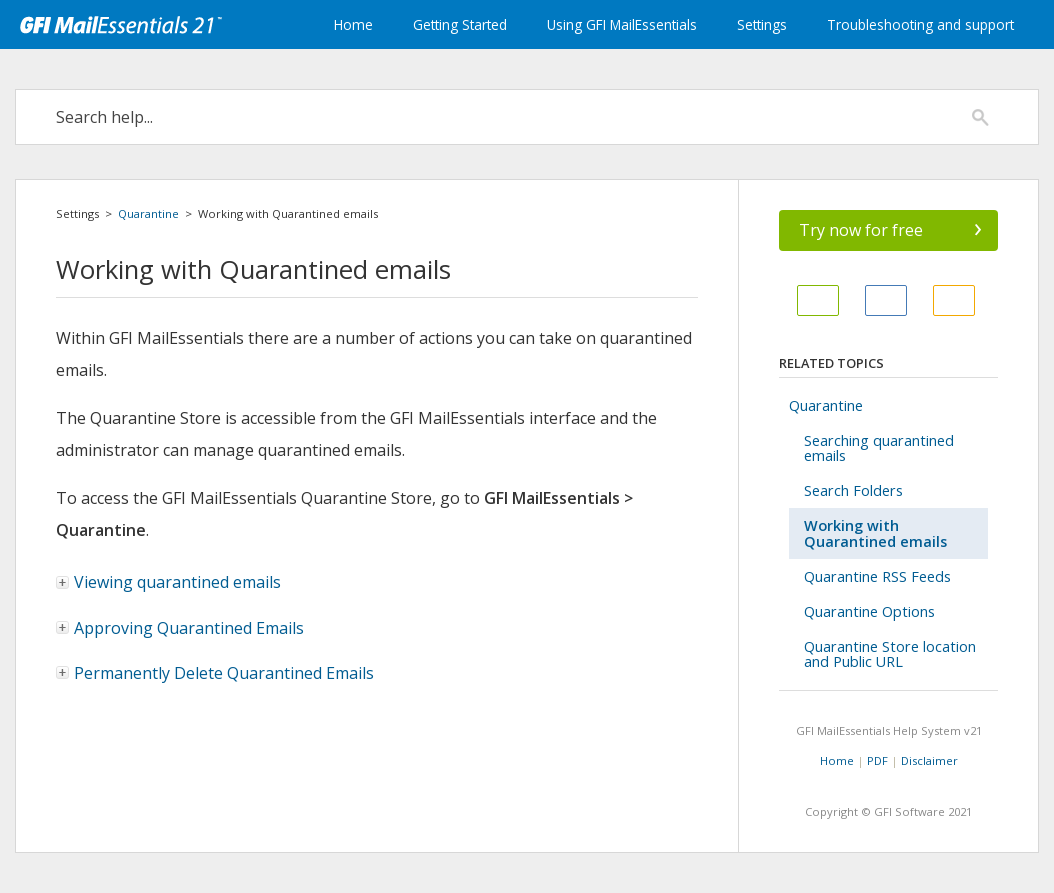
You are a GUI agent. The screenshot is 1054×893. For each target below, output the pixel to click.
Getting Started (460, 24)
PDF (877, 760)
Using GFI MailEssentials (622, 24)
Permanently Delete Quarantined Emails (224, 673)
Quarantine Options (869, 611)
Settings (762, 24)
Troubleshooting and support (920, 24)
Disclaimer (929, 760)
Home (353, 24)
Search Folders (853, 490)
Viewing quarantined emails (169, 582)
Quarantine (148, 213)
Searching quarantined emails (879, 448)
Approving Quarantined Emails (189, 628)
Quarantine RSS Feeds (877, 576)
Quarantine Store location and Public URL (890, 654)
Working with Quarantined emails (875, 533)
